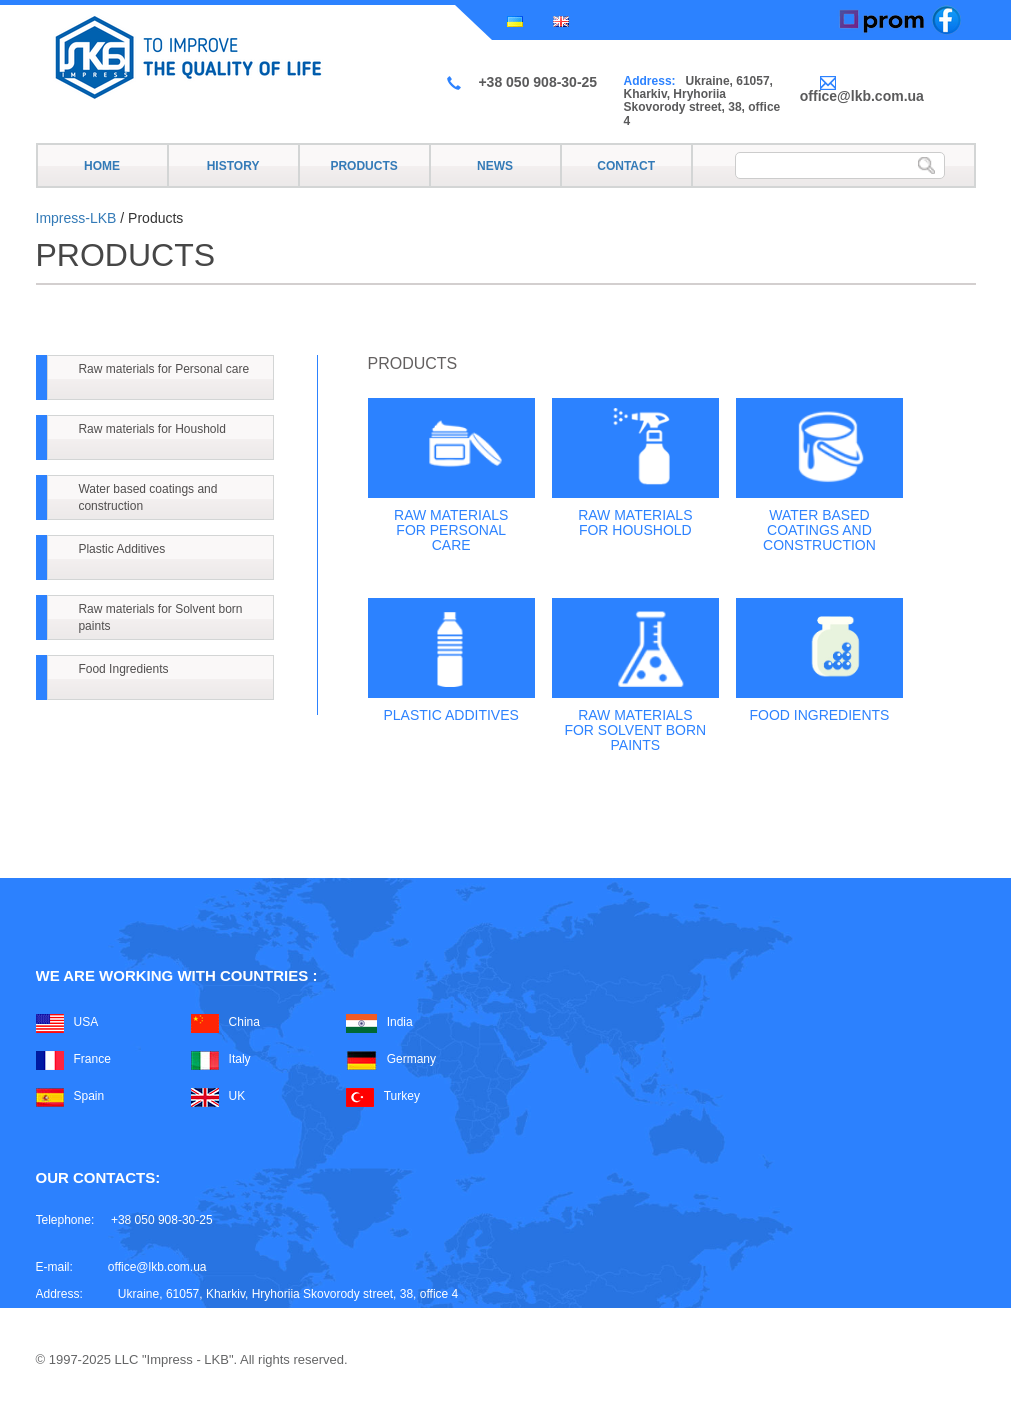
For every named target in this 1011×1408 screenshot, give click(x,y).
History (233, 166)
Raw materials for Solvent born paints (160, 617)
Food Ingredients (123, 669)
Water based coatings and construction (147, 497)
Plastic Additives (121, 549)
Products (363, 166)
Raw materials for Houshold (151, 429)
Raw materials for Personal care (163, 369)
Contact (626, 166)
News (495, 166)
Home (102, 166)
